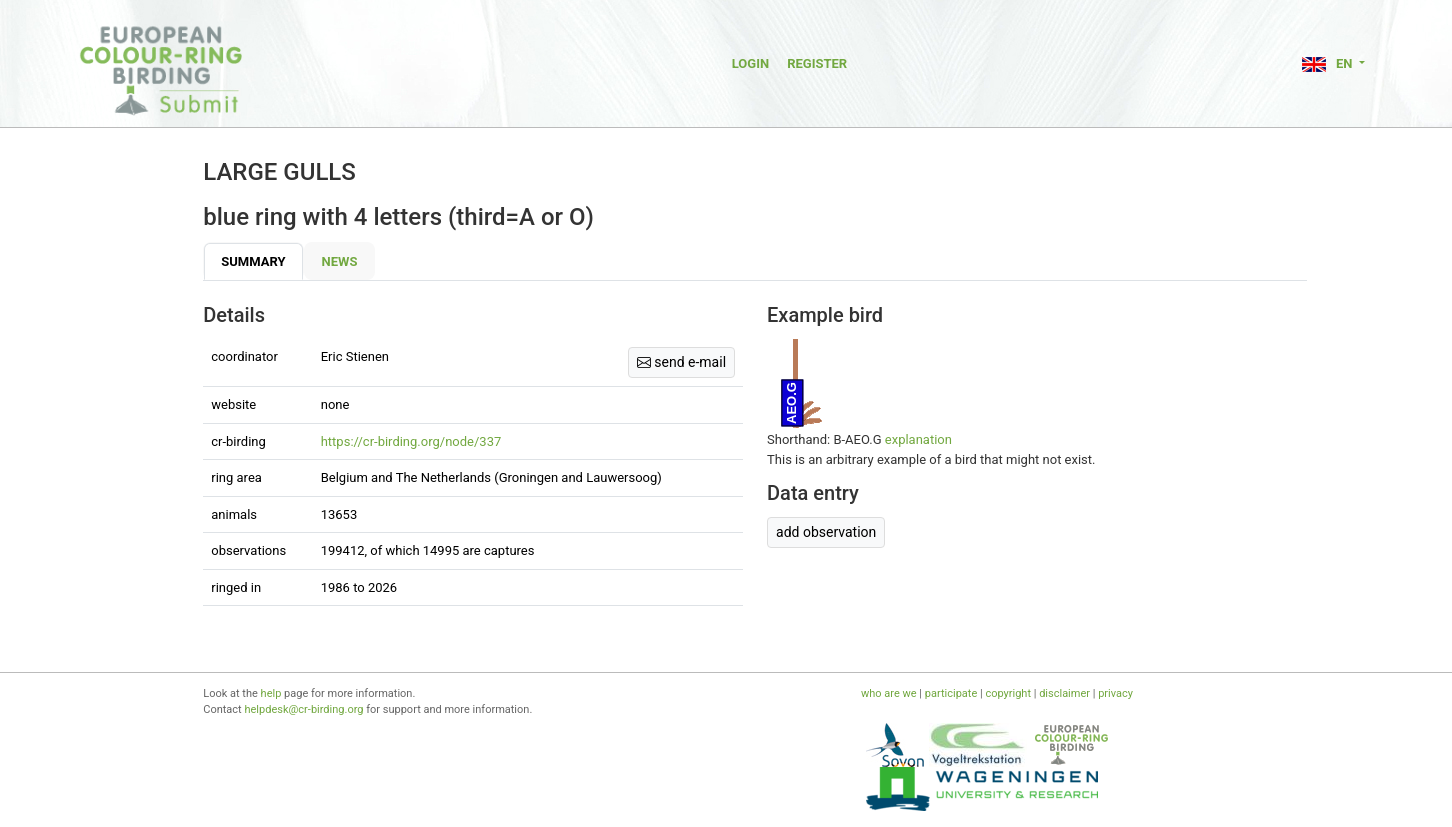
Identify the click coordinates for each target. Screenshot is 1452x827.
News (340, 261)
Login (750, 63)
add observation (826, 532)
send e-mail (681, 362)
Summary (253, 261)
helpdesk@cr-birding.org (303, 709)
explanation (918, 439)
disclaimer (1064, 693)
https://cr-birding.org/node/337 (411, 441)
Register (817, 63)
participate (951, 693)
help (271, 693)
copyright (1008, 693)
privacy (1115, 693)
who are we (889, 693)
